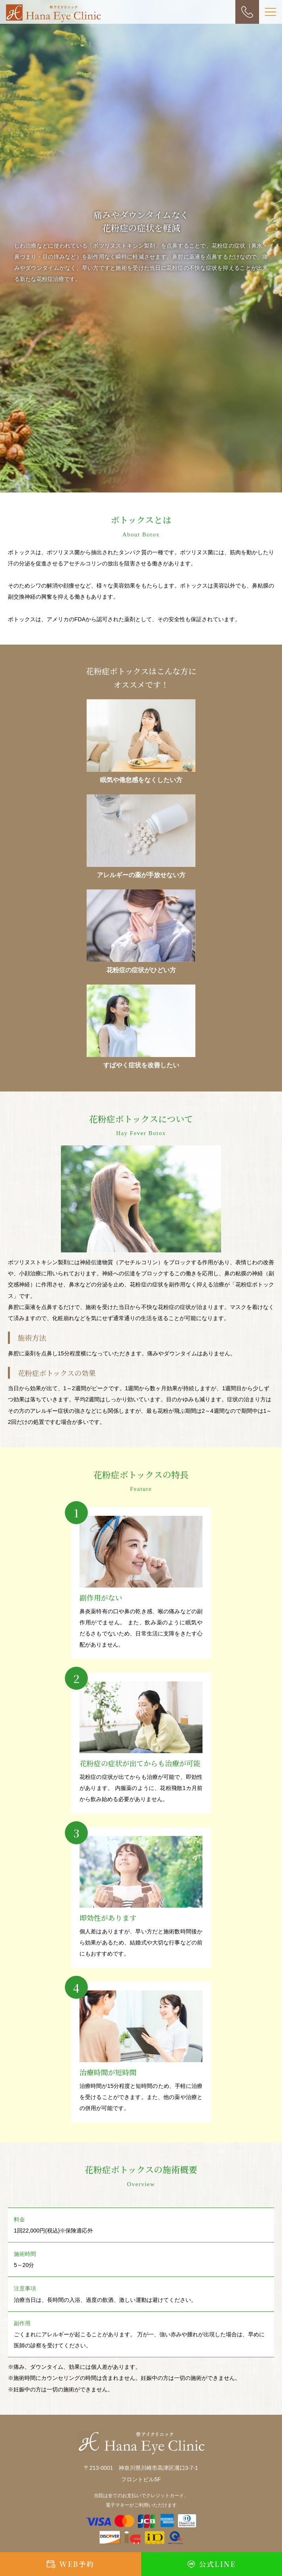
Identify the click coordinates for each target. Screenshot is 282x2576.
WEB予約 (77, 2564)
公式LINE (217, 2564)
